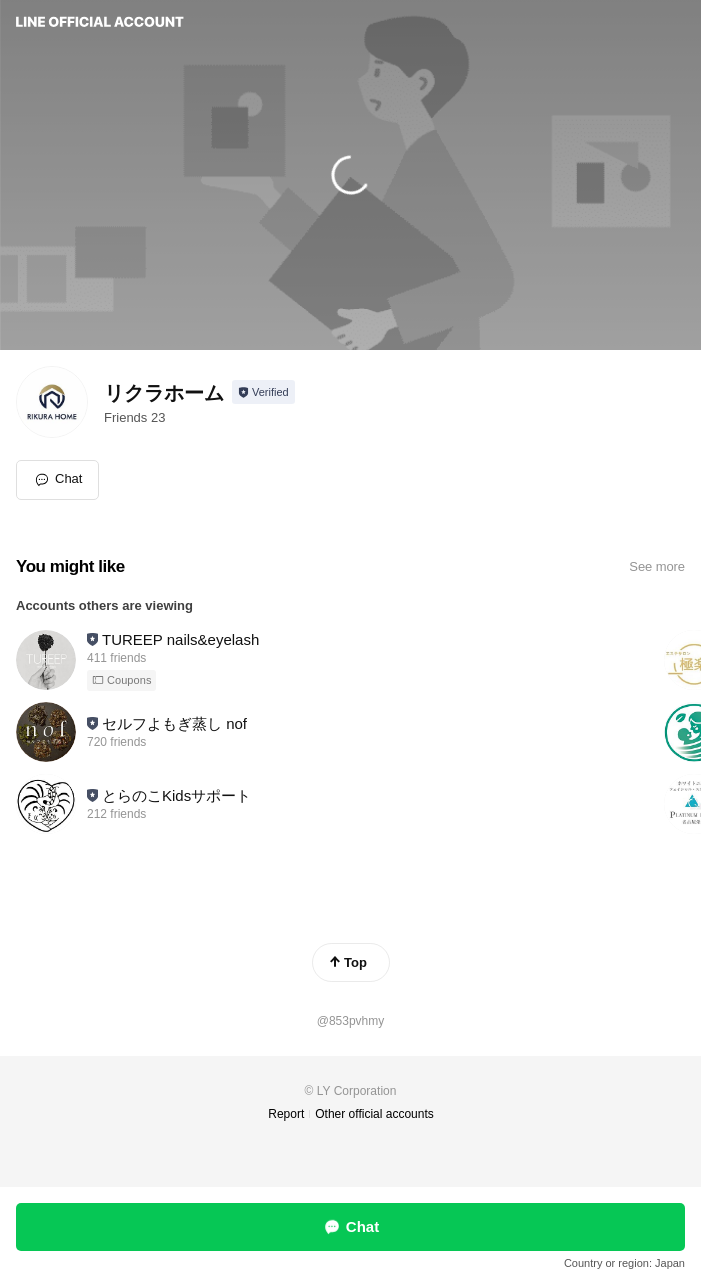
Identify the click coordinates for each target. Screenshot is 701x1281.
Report (286, 1114)
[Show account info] (263, 392)
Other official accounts (374, 1114)
